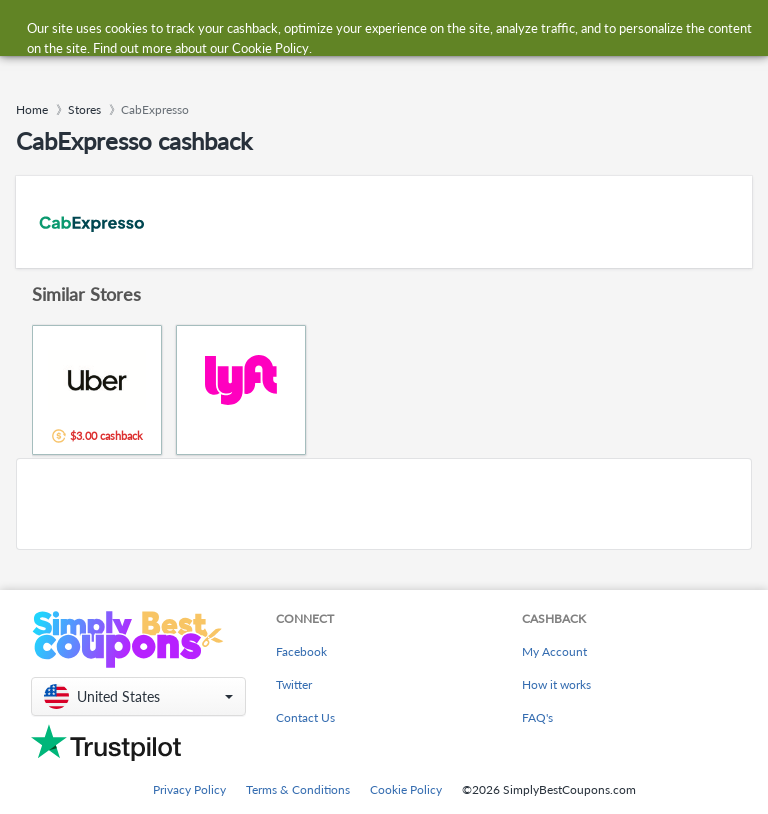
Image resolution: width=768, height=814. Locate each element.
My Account (554, 651)
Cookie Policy (406, 789)
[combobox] (363, 28)
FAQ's (537, 717)
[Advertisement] (384, 504)
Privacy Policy (189, 789)
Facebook (301, 651)
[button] (138, 696)
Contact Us (305, 717)
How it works (556, 684)
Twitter (294, 684)
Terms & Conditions (298, 789)
